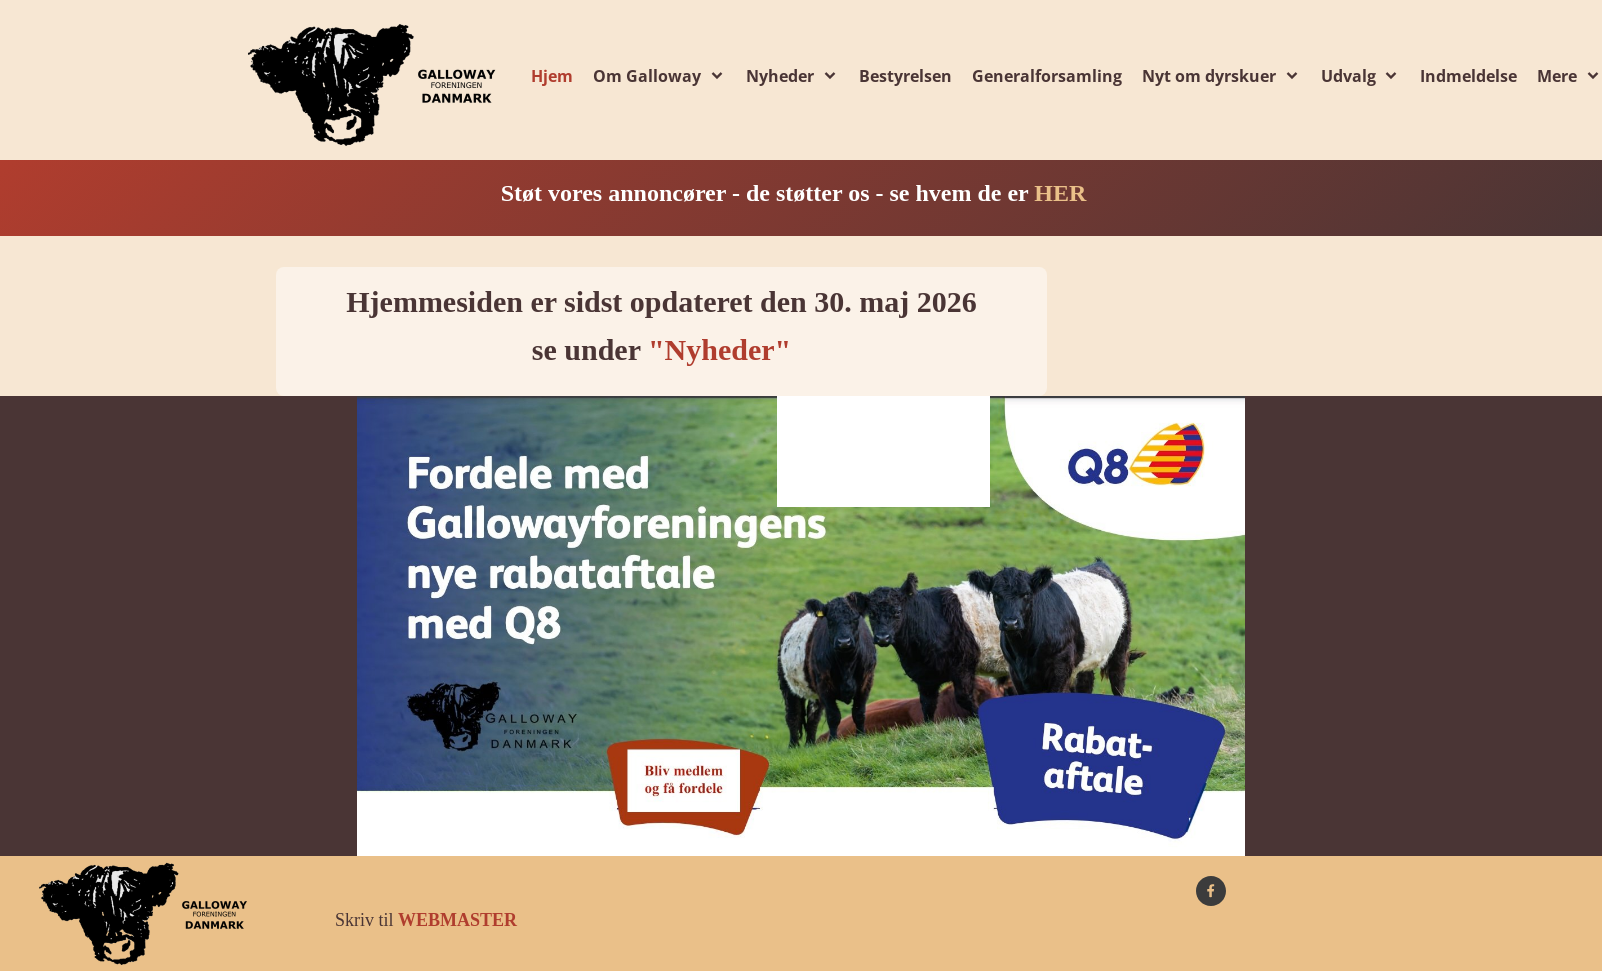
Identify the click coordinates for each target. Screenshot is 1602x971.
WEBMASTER (457, 920)
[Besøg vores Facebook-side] (1211, 891)
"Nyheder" (719, 349)
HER (1060, 193)
